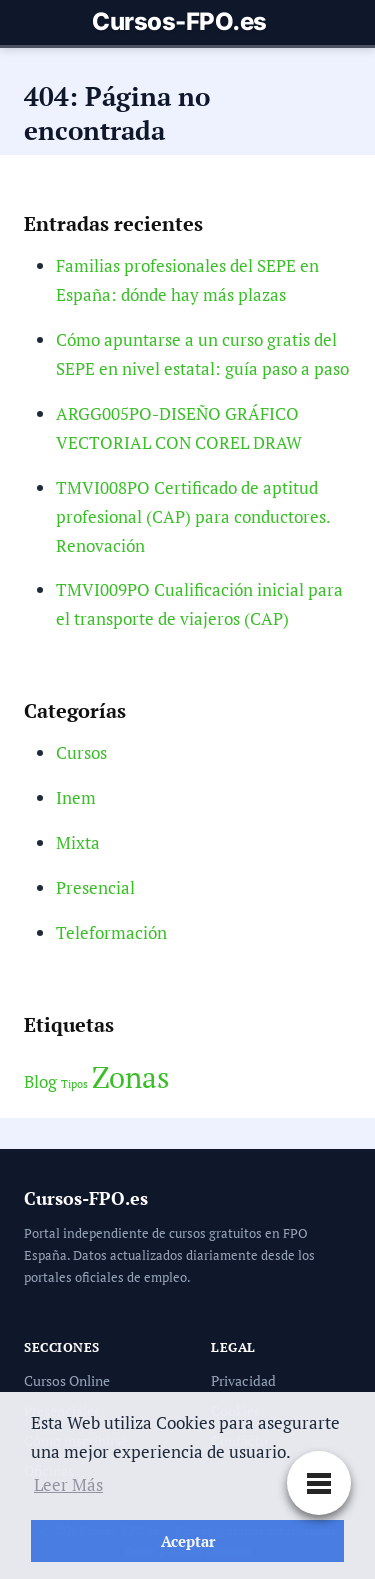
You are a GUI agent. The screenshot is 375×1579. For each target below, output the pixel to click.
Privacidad (243, 1380)
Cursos (81, 752)
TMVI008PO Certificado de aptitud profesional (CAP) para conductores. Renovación (193, 516)
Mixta (78, 842)
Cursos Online (67, 1380)
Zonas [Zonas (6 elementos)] (131, 1077)
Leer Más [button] (68, 1484)
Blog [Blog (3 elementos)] (40, 1082)
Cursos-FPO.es (179, 22)
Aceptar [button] (188, 1541)
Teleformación (111, 932)
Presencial (95, 887)
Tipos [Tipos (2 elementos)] (74, 1084)
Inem (76, 797)
